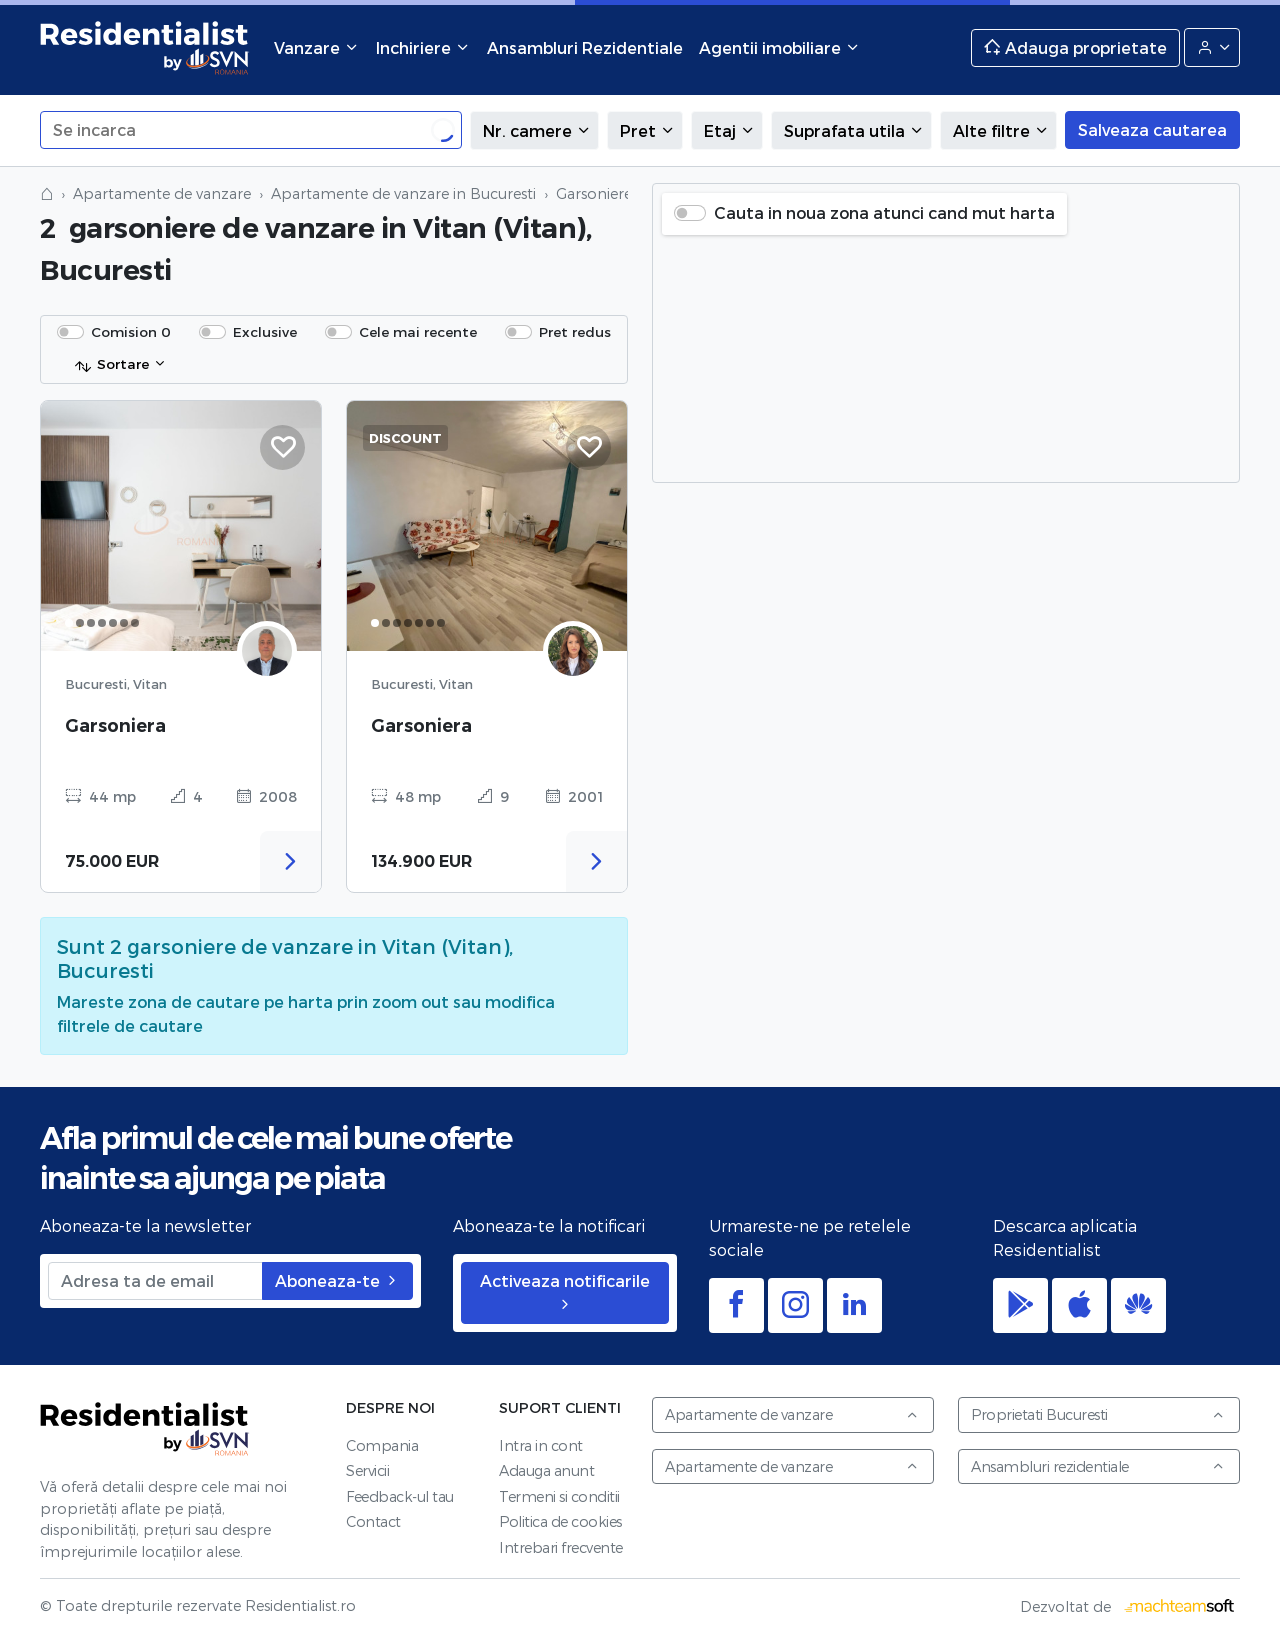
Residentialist (145, 1428)
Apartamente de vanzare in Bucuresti (403, 193)
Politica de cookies (560, 1521)
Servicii (367, 1470)
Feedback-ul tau (400, 1496)
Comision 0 (131, 331)
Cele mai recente (418, 331)
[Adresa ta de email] (155, 1281)
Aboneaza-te (337, 1280)
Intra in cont (541, 1445)
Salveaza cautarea (1152, 129)
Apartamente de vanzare (162, 193)
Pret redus (575, 331)
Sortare (111, 365)
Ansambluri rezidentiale (1098, 1466)
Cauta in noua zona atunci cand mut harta (884, 212)
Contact (373, 1521)
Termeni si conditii (559, 1496)
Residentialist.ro (145, 47)
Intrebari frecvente (561, 1547)
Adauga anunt (546, 1470)
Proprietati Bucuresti (1098, 1414)
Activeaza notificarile (565, 1291)
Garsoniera (115, 725)
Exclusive (265, 331)
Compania (382, 1445)
